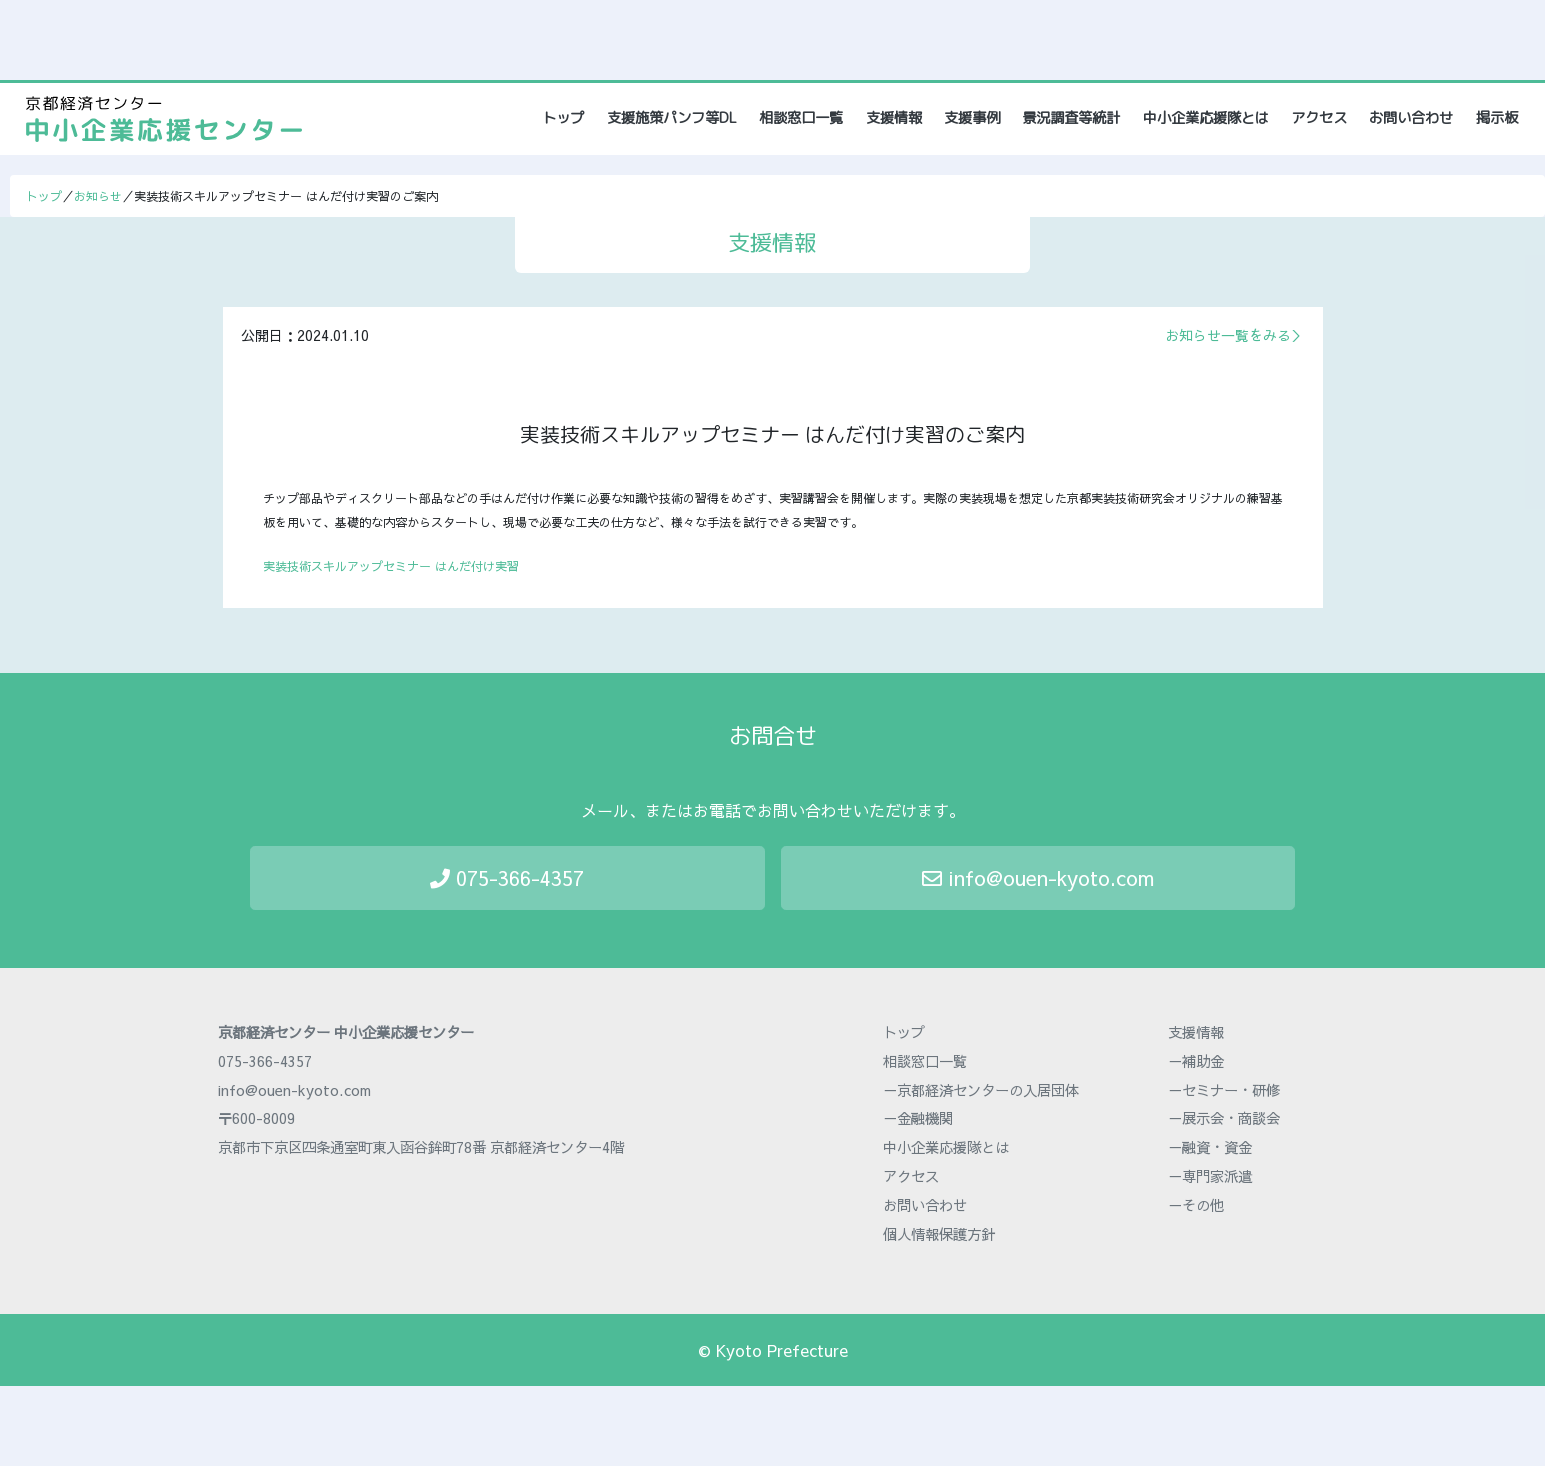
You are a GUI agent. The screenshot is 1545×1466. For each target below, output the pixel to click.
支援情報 (894, 118)
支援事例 (972, 118)
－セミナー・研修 (1224, 1090)
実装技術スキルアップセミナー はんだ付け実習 (391, 566)
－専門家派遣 (1210, 1176)
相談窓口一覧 (801, 118)
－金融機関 (918, 1118)
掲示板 (1497, 118)
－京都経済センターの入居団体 (981, 1090)
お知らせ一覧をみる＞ (1235, 335)
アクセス (1319, 118)
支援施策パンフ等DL (672, 118)
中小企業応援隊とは (1206, 118)
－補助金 (1196, 1061)
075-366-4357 (507, 877)
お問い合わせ (1411, 118)
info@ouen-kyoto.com (1038, 877)
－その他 (1196, 1205)
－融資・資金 (1210, 1147)
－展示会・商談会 (1224, 1118)
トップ (564, 117)
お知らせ (98, 196)
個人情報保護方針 (939, 1234)
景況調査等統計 (1071, 118)
